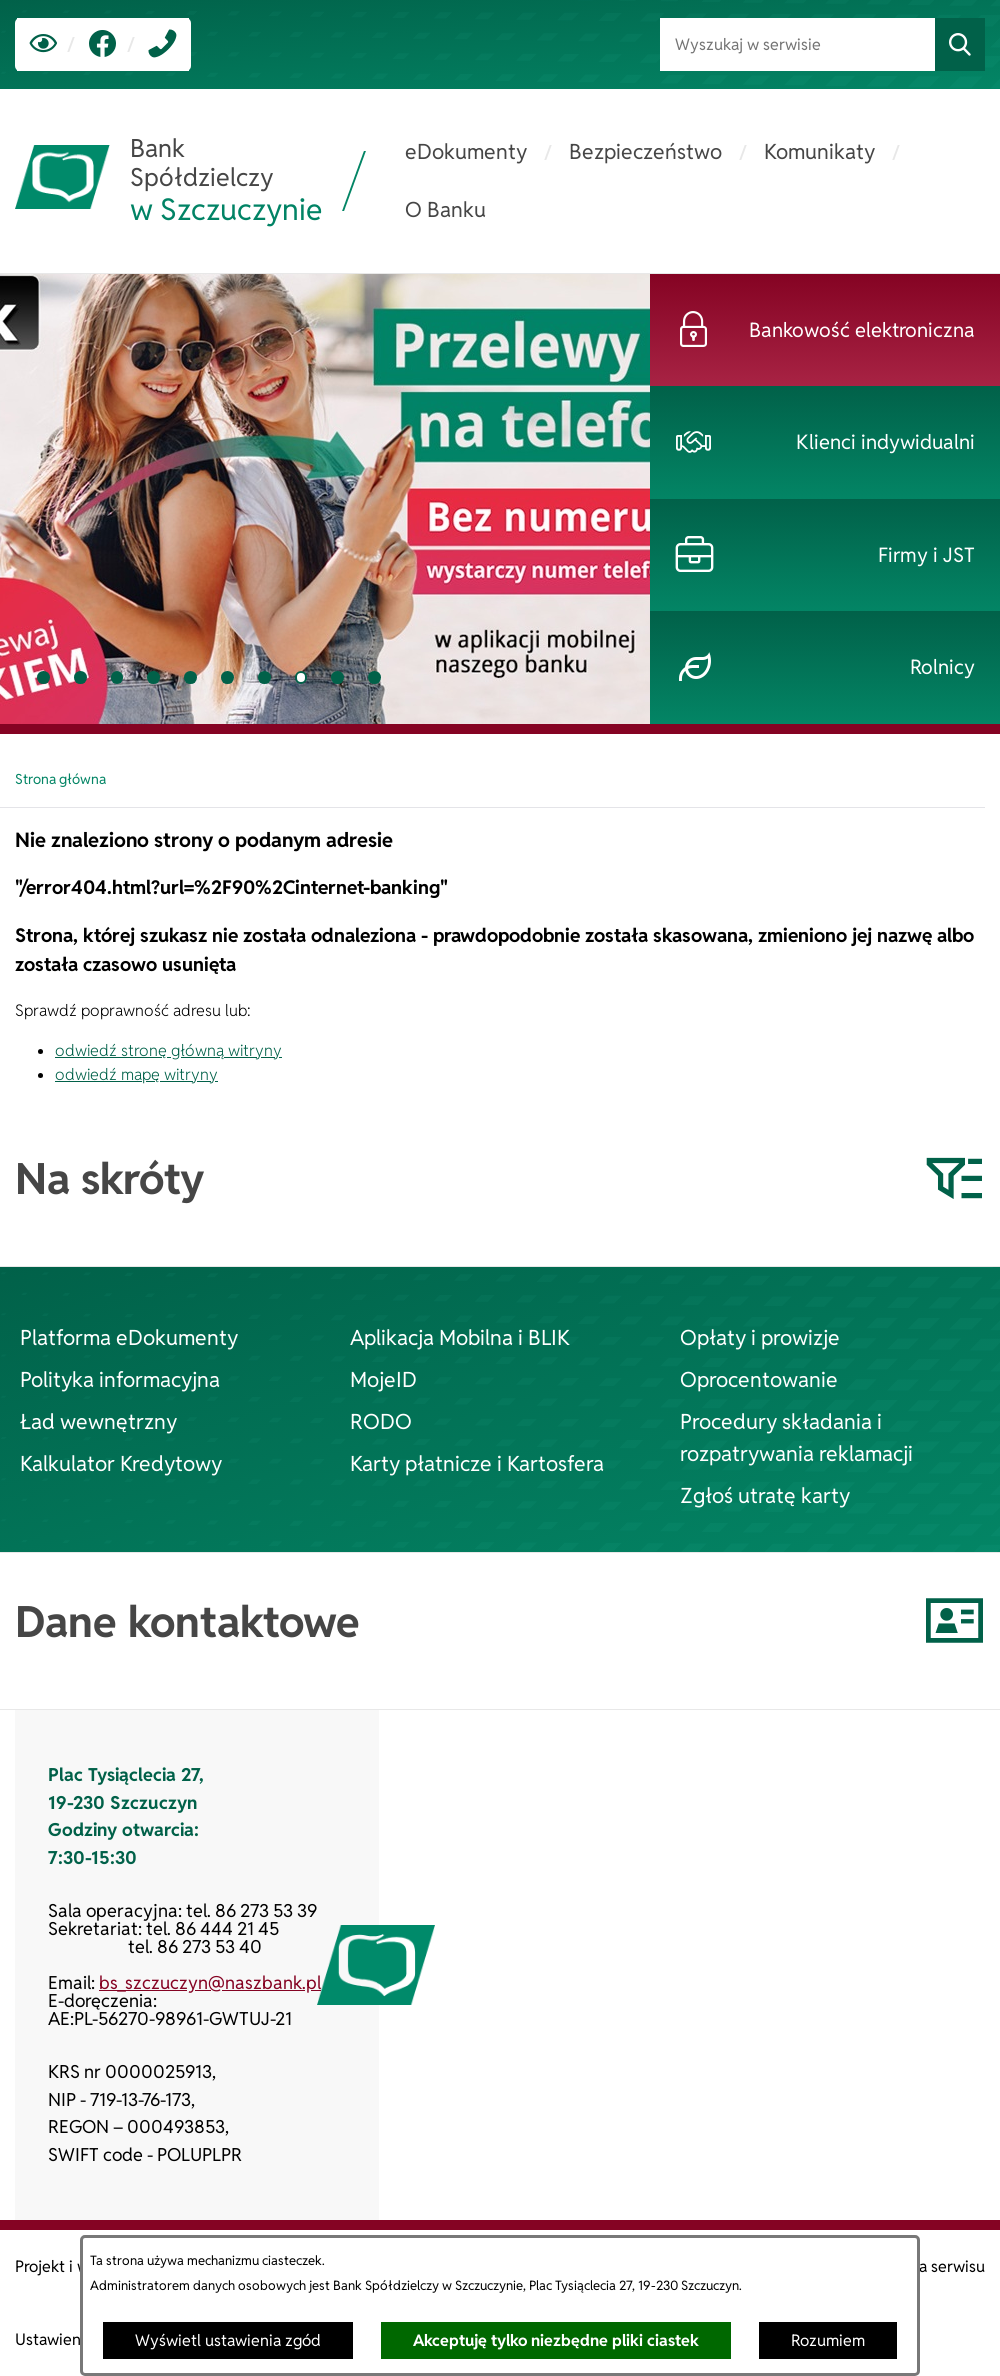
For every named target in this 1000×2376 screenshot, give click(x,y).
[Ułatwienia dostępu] (43, 44)
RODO (381, 1421)
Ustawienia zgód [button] (74, 2339)
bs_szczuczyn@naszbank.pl (210, 1982)
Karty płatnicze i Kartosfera (477, 1463)
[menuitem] (466, 152)
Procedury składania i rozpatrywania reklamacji (796, 1437)
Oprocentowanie (759, 1379)
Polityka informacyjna (120, 1379)
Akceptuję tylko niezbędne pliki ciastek (556, 2340)
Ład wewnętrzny (98, 1421)
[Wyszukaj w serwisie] (797, 44)
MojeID (383, 1379)
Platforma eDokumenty (129, 1337)
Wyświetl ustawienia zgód (228, 2340)
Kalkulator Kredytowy (121, 1463)
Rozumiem (828, 2340)
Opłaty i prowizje (760, 1337)
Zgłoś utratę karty (765, 1495)
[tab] (43, 677)
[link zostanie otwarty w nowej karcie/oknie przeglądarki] (102, 44)
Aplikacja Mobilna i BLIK (460, 1337)
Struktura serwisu (922, 2266)
